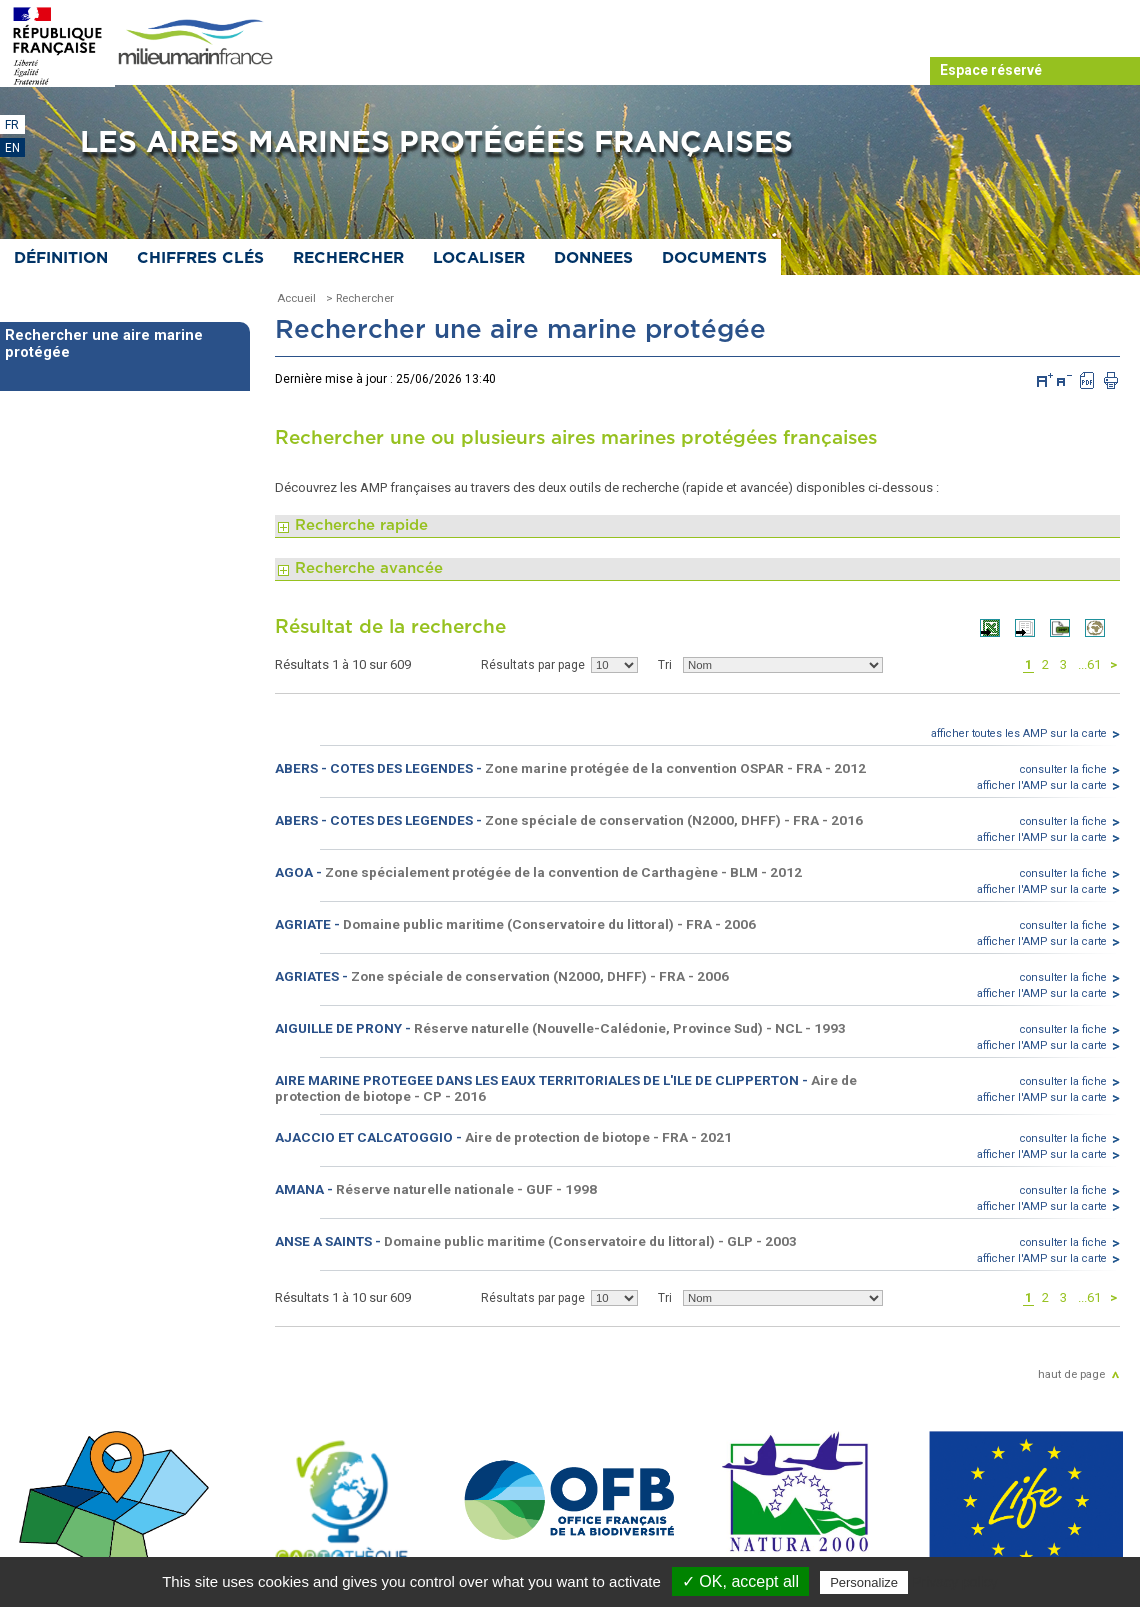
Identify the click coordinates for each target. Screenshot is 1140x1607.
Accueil (296, 298)
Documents (714, 258)
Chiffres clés (200, 258)
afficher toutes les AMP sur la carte (1019, 733)
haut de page (1071, 1374)
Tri (665, 665)
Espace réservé (991, 70)
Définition (61, 258)
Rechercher (348, 258)
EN (12, 148)
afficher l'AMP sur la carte (1042, 785)
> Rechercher (360, 298)
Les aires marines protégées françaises (436, 143)
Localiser (479, 258)
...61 (1089, 664)
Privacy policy (955, 1582)
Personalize (864, 1582)
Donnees (593, 258)
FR (12, 125)
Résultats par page (533, 665)
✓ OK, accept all (740, 1581)
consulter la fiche (1063, 769)
